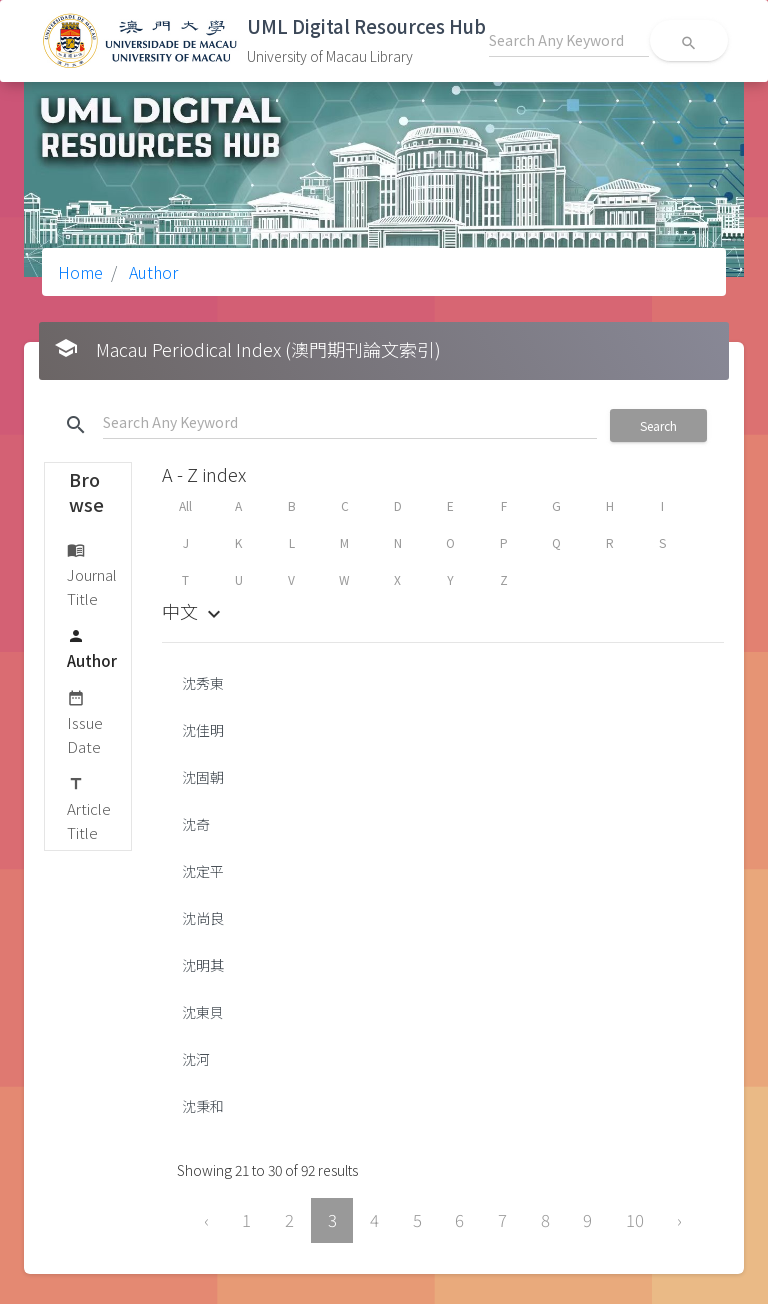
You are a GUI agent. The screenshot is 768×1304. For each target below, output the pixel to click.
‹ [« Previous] (206, 1220)
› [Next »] (679, 1220)
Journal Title (92, 573)
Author (151, 272)
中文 (194, 611)
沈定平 (203, 871)
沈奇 (196, 824)
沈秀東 (203, 683)
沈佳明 (203, 730)
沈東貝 (203, 1012)
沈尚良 (203, 918)
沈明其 (203, 965)
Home (80, 272)
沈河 (196, 1059)
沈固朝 (203, 777)
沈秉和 (203, 1106)
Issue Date (85, 721)
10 (635, 1220)
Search (658, 425)
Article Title (89, 807)
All (185, 505)
